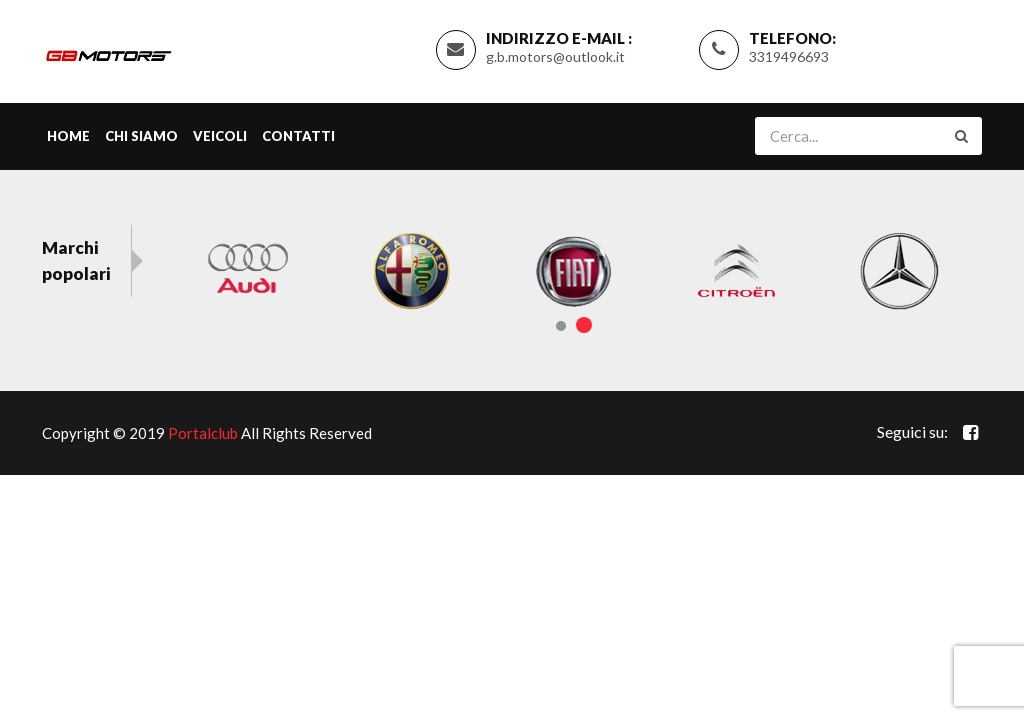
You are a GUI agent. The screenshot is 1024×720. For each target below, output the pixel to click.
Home (68, 136)
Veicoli (220, 136)
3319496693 (789, 56)
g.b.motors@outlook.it (555, 56)
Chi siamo (141, 136)
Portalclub (203, 433)
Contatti (298, 136)
